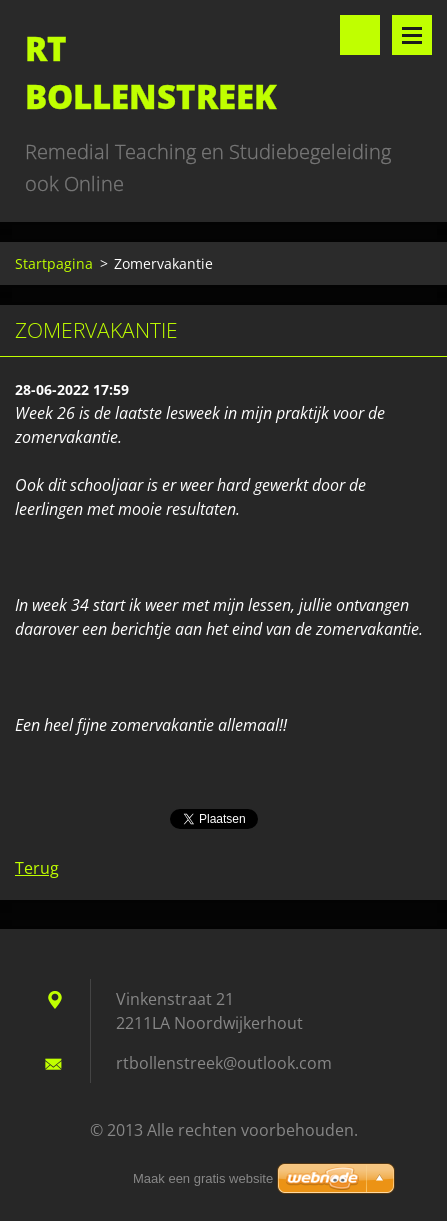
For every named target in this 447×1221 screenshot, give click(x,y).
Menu (412, 35)
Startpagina (54, 263)
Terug (37, 868)
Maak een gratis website (203, 1178)
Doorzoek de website (360, 35)
